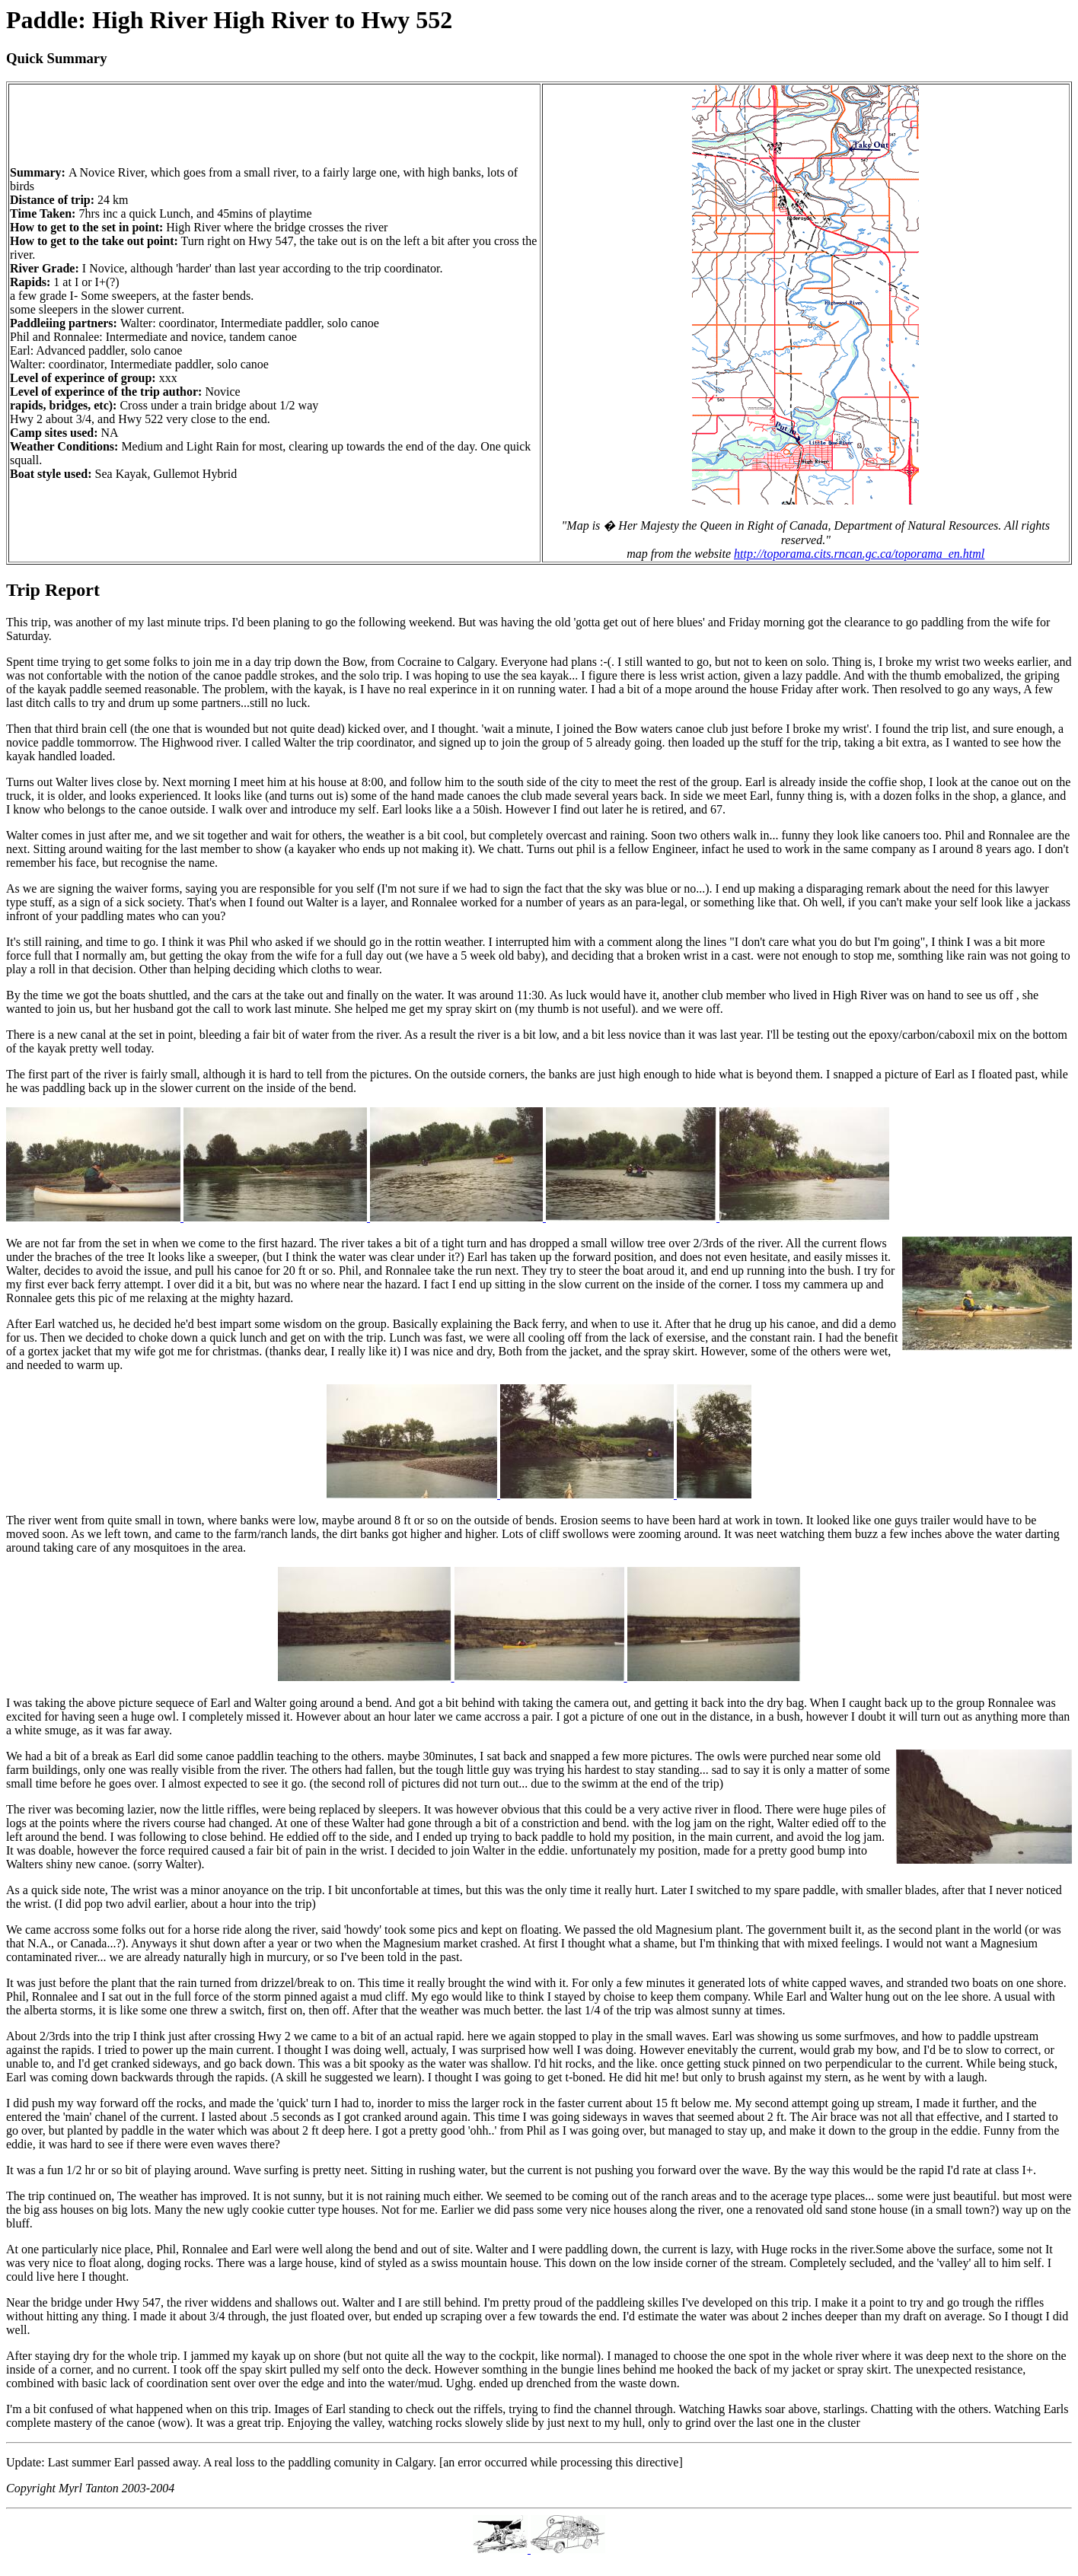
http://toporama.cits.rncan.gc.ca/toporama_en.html (859, 553)
